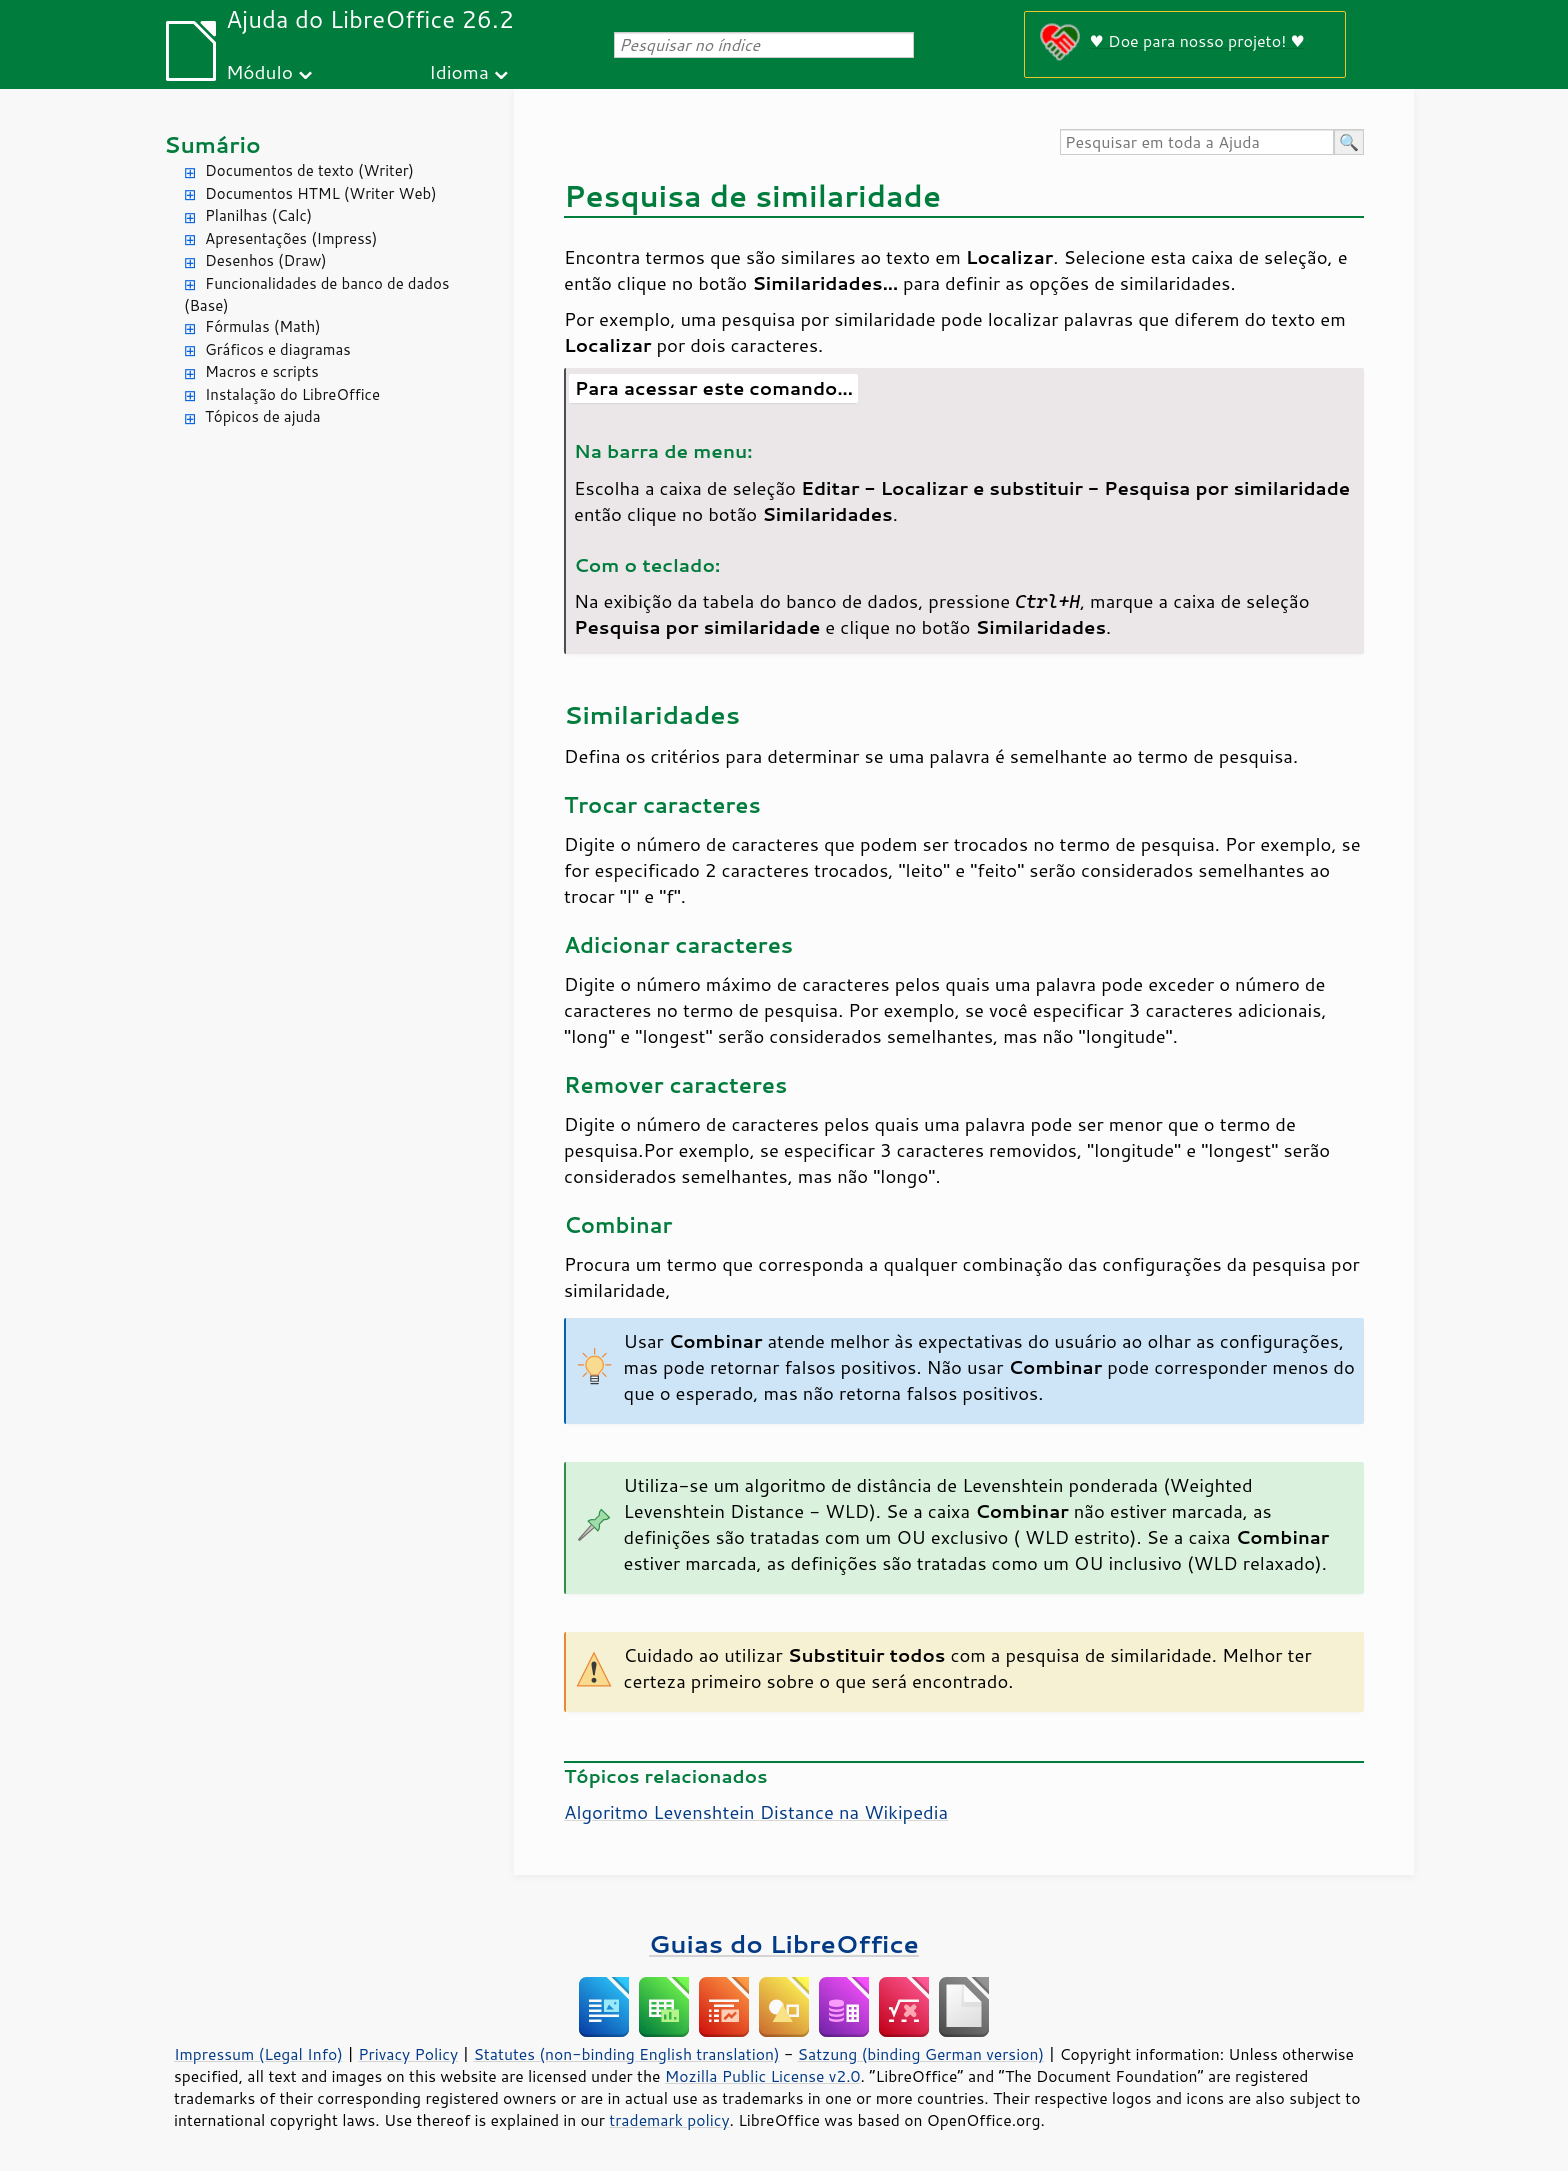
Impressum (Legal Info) (258, 2054)
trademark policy (669, 2120)
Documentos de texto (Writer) (309, 170)
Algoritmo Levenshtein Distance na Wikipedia (756, 1812)
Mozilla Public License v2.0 (763, 2076)
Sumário (212, 144)
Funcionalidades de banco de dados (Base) (316, 295)
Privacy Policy (408, 2054)
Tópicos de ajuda (263, 416)
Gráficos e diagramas (278, 349)
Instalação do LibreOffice (292, 394)
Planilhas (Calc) (258, 215)
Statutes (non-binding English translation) (626, 2054)
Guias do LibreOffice (784, 1943)
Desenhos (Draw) (266, 260)
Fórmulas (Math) (263, 326)
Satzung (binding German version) (921, 2054)
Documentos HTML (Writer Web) (321, 193)
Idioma (459, 71)
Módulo (259, 71)
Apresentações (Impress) (291, 238)
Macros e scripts (262, 371)
